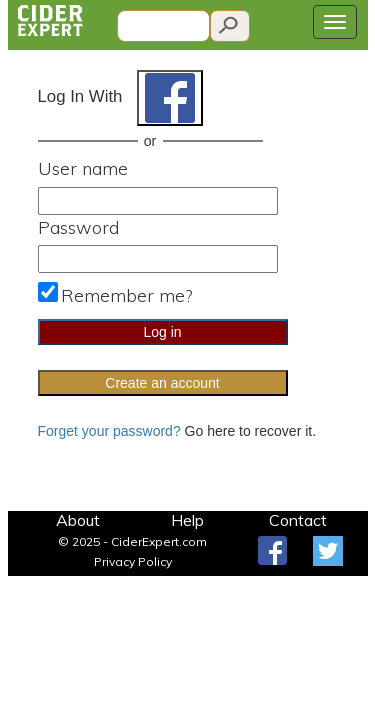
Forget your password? (109, 431)
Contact (298, 520)
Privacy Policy (133, 561)
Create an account (162, 383)
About (78, 520)
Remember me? (126, 295)
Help (187, 520)
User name (83, 168)
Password (78, 227)
